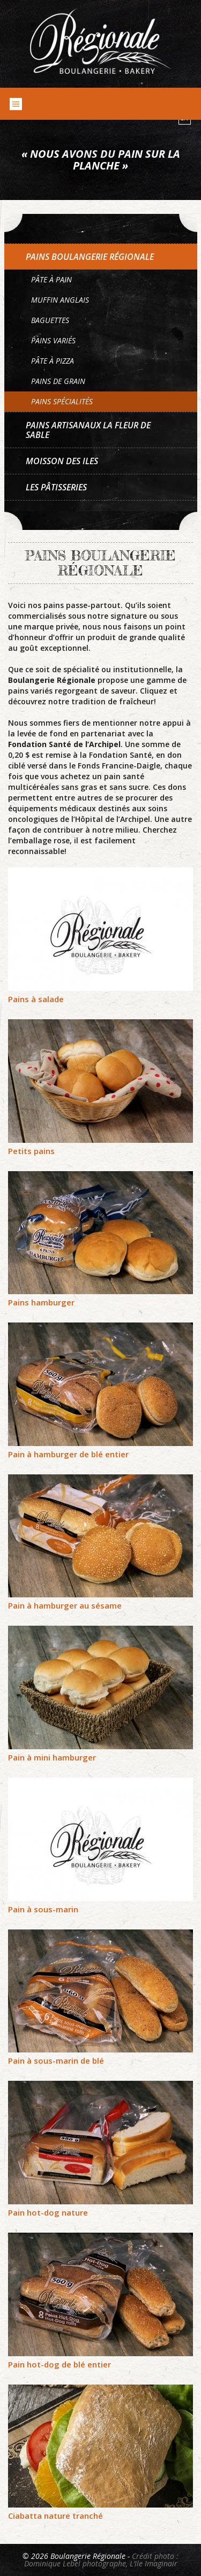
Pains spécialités (62, 401)
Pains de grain (58, 381)
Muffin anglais (60, 300)
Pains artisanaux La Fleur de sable (88, 430)
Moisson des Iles (62, 461)
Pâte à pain (51, 279)
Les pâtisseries (56, 487)
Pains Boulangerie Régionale (90, 257)
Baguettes (50, 320)
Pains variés (53, 340)
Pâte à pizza (52, 361)
